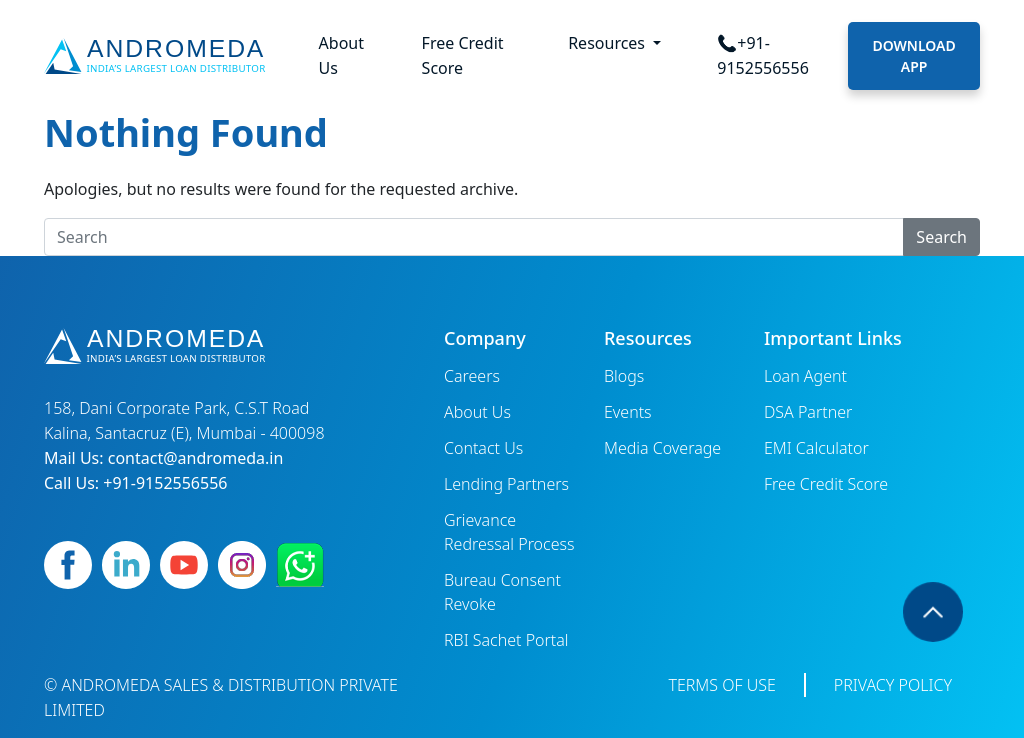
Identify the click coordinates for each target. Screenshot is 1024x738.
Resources (608, 43)
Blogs (624, 376)
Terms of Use (721, 685)
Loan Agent (805, 376)
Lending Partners (506, 484)
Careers (472, 376)
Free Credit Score (463, 55)
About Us (341, 55)
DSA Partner (808, 412)
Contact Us (483, 448)
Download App (913, 56)
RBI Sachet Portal (506, 640)
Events (628, 412)
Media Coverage (662, 448)
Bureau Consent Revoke (502, 592)
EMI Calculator (816, 448)
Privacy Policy (893, 685)
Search (941, 237)
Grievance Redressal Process (509, 532)
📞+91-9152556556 (763, 55)
